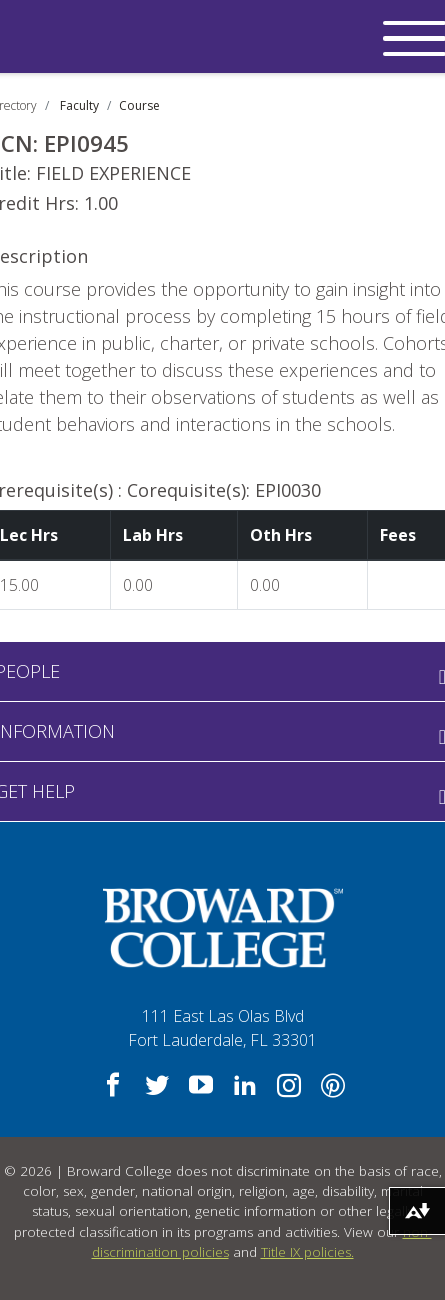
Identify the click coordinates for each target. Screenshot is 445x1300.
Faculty (79, 105)
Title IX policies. (307, 1252)
